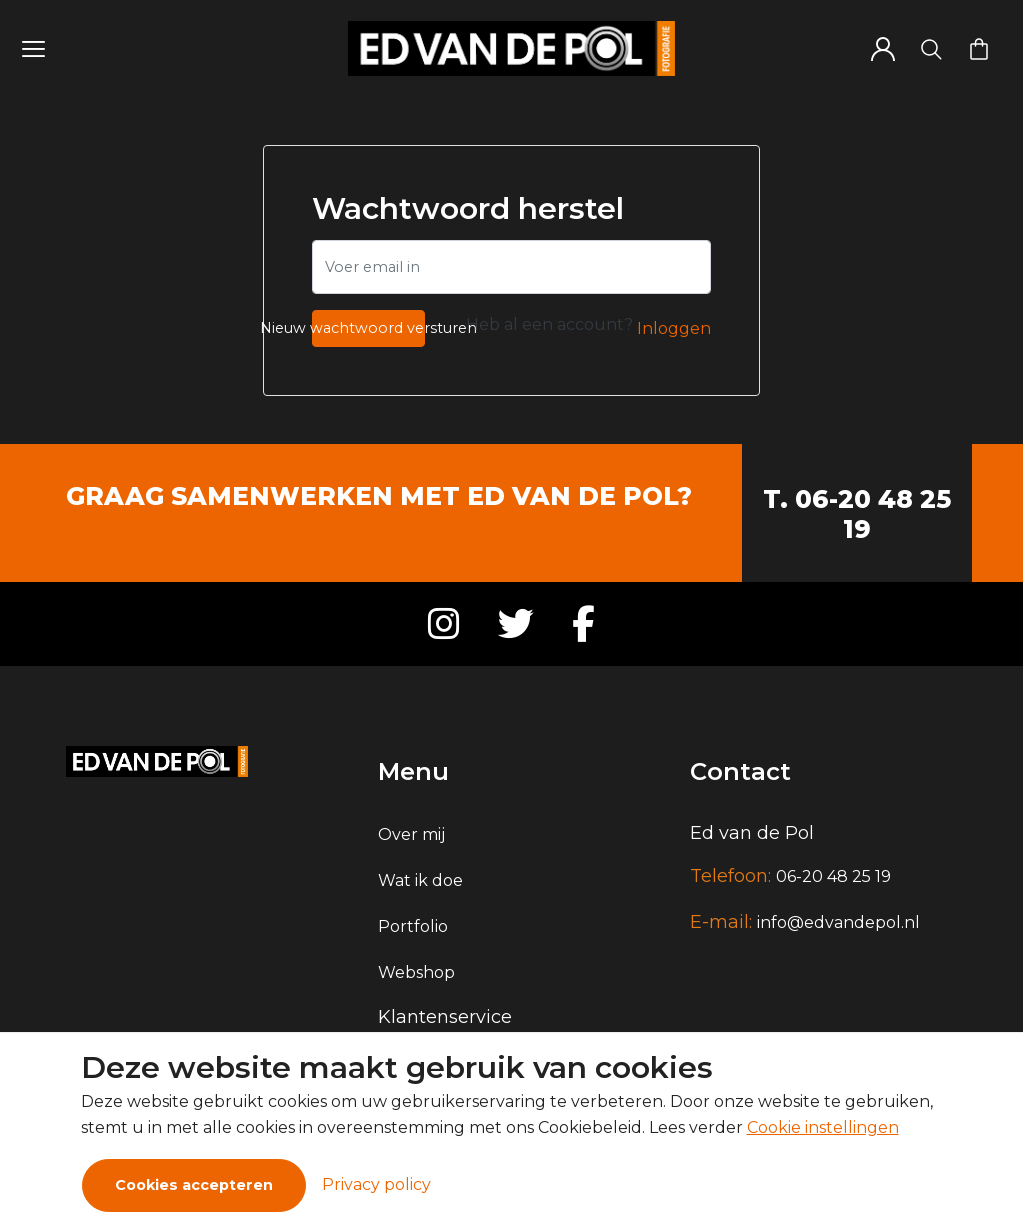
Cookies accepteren (194, 1185)
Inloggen (674, 328)
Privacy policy (376, 1184)
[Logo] (511, 48)
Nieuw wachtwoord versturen (368, 328)
